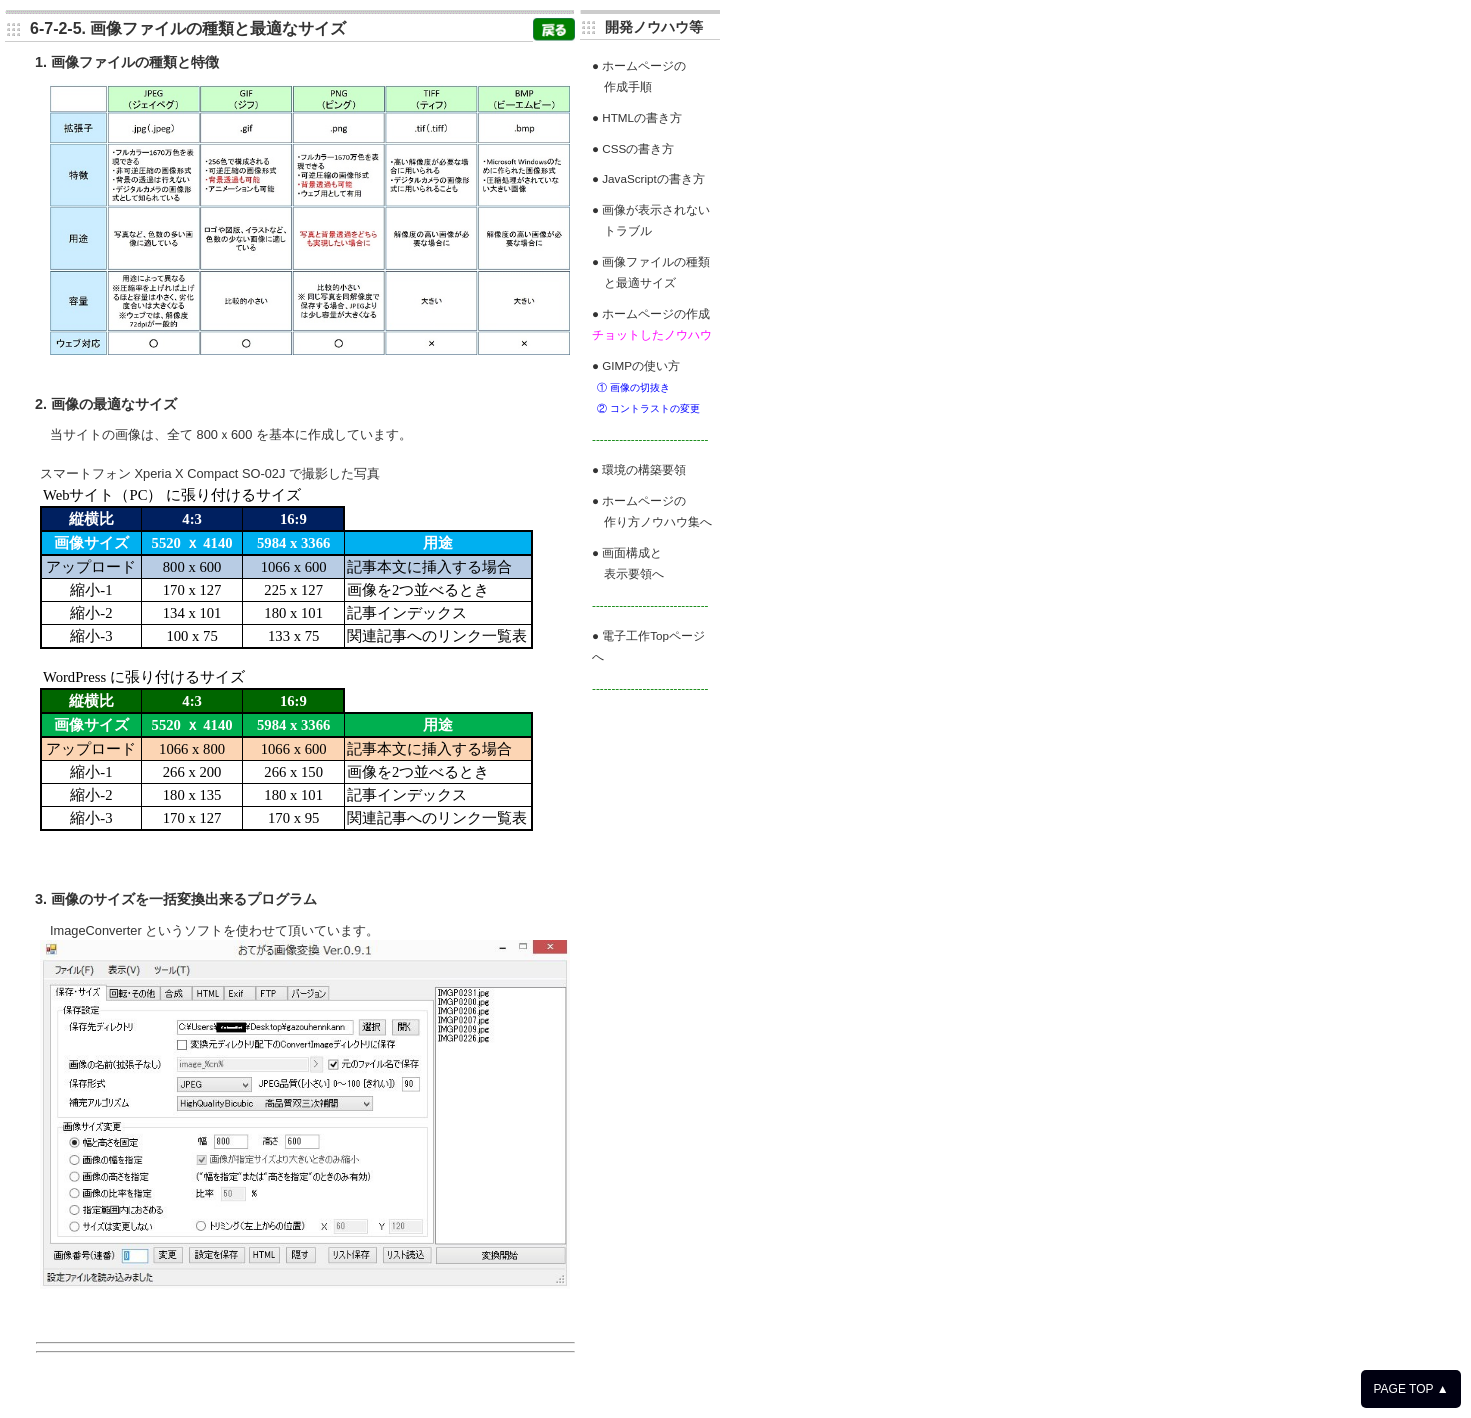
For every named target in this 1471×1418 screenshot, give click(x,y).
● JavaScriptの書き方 (648, 178)
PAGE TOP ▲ (1410, 1389)
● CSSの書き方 (633, 148)
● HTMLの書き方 (637, 117)
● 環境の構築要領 (639, 469)
